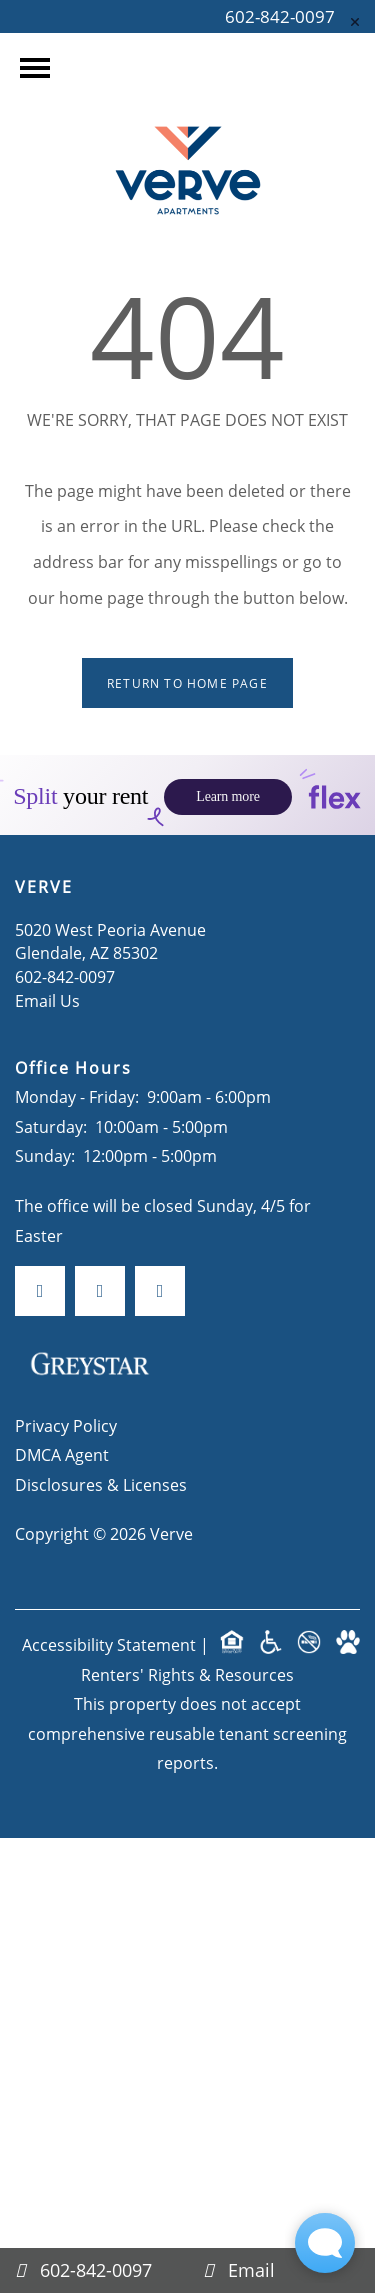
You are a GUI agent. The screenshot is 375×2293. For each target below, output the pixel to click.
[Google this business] (160, 1211)
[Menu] (35, 68)
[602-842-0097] (94, 2270)
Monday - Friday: (77, 1016)
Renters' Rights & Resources (187, 1594)
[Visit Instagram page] (100, 1211)
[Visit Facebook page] (40, 1211)
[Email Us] (282, 2270)
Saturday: (51, 1046)
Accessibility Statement (109, 1564)
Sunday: (45, 1075)
